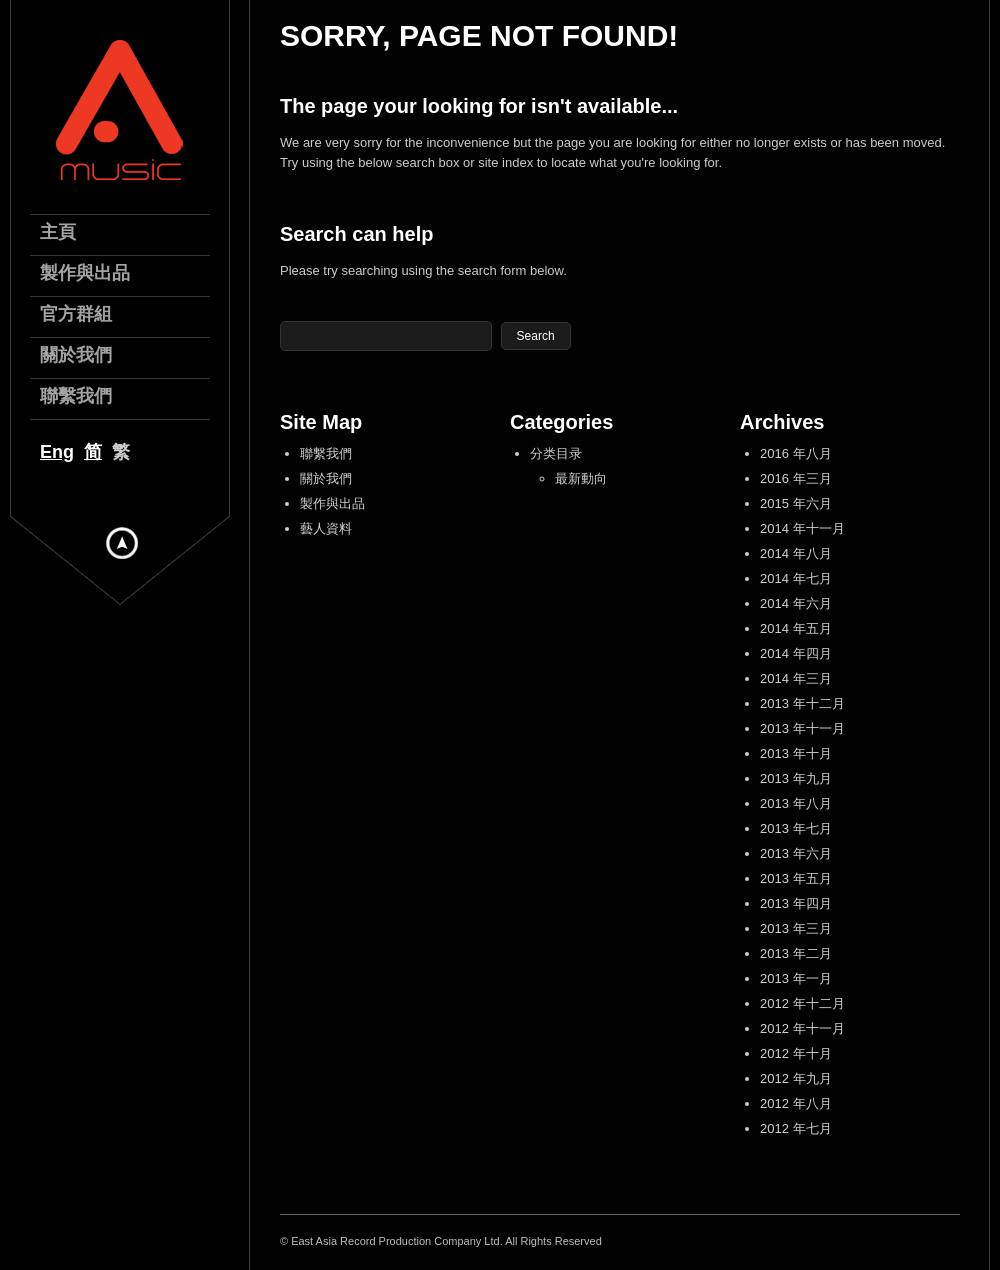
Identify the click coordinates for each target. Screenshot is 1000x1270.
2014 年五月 (796, 628)
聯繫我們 (326, 453)
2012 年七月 (796, 1128)
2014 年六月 (796, 603)
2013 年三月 (796, 928)
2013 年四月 (796, 903)
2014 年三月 (796, 678)
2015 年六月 (796, 503)
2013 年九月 (796, 778)
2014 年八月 (796, 553)
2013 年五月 (796, 878)
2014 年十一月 (802, 528)
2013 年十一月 (802, 728)
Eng (57, 452)
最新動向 (581, 478)
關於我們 (326, 478)
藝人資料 (326, 528)
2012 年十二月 (802, 1003)
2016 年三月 (796, 478)
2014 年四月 (796, 653)
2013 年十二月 (802, 703)
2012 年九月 (796, 1078)
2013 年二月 (796, 953)
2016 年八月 (796, 453)
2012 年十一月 (802, 1028)
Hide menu (122, 543)
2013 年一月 (796, 978)
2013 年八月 (796, 803)
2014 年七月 (796, 578)
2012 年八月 (796, 1103)
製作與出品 (332, 503)
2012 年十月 (796, 1053)
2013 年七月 (796, 828)
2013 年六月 (796, 853)
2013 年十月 (796, 753)
